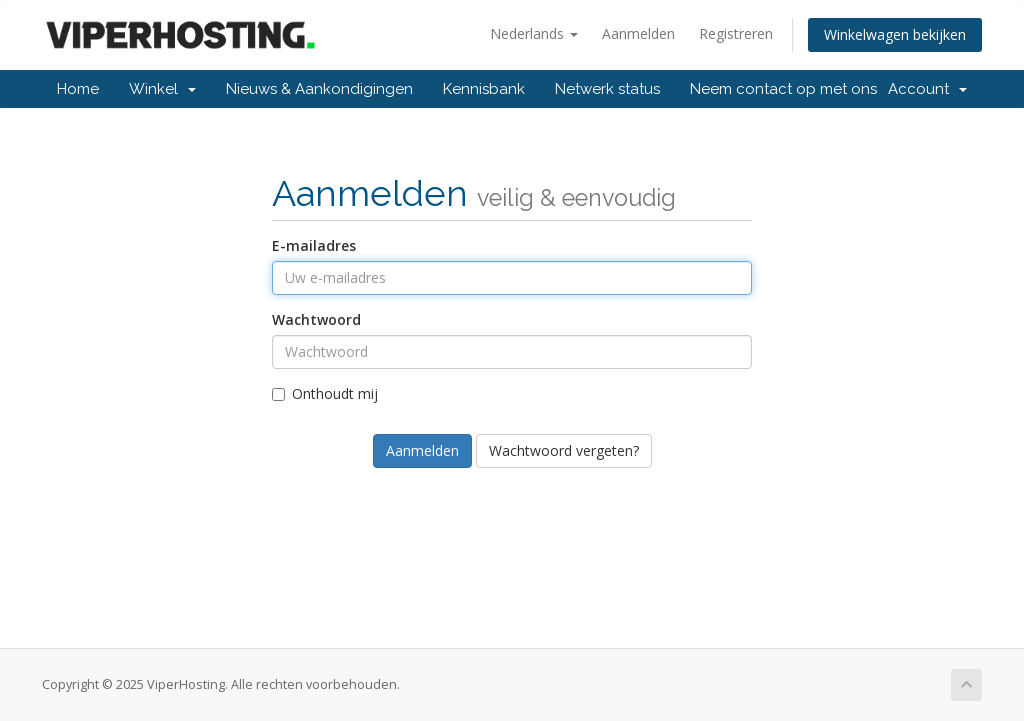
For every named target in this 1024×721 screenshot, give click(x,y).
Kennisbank (484, 89)
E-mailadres (314, 245)
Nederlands (534, 33)
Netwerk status (607, 89)
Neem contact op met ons (783, 89)
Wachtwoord (316, 319)
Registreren (736, 33)
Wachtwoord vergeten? (564, 450)
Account (927, 89)
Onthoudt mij (325, 393)
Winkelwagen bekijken (895, 34)
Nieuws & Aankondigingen (319, 89)
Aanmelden (638, 33)
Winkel (162, 89)
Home (78, 89)
